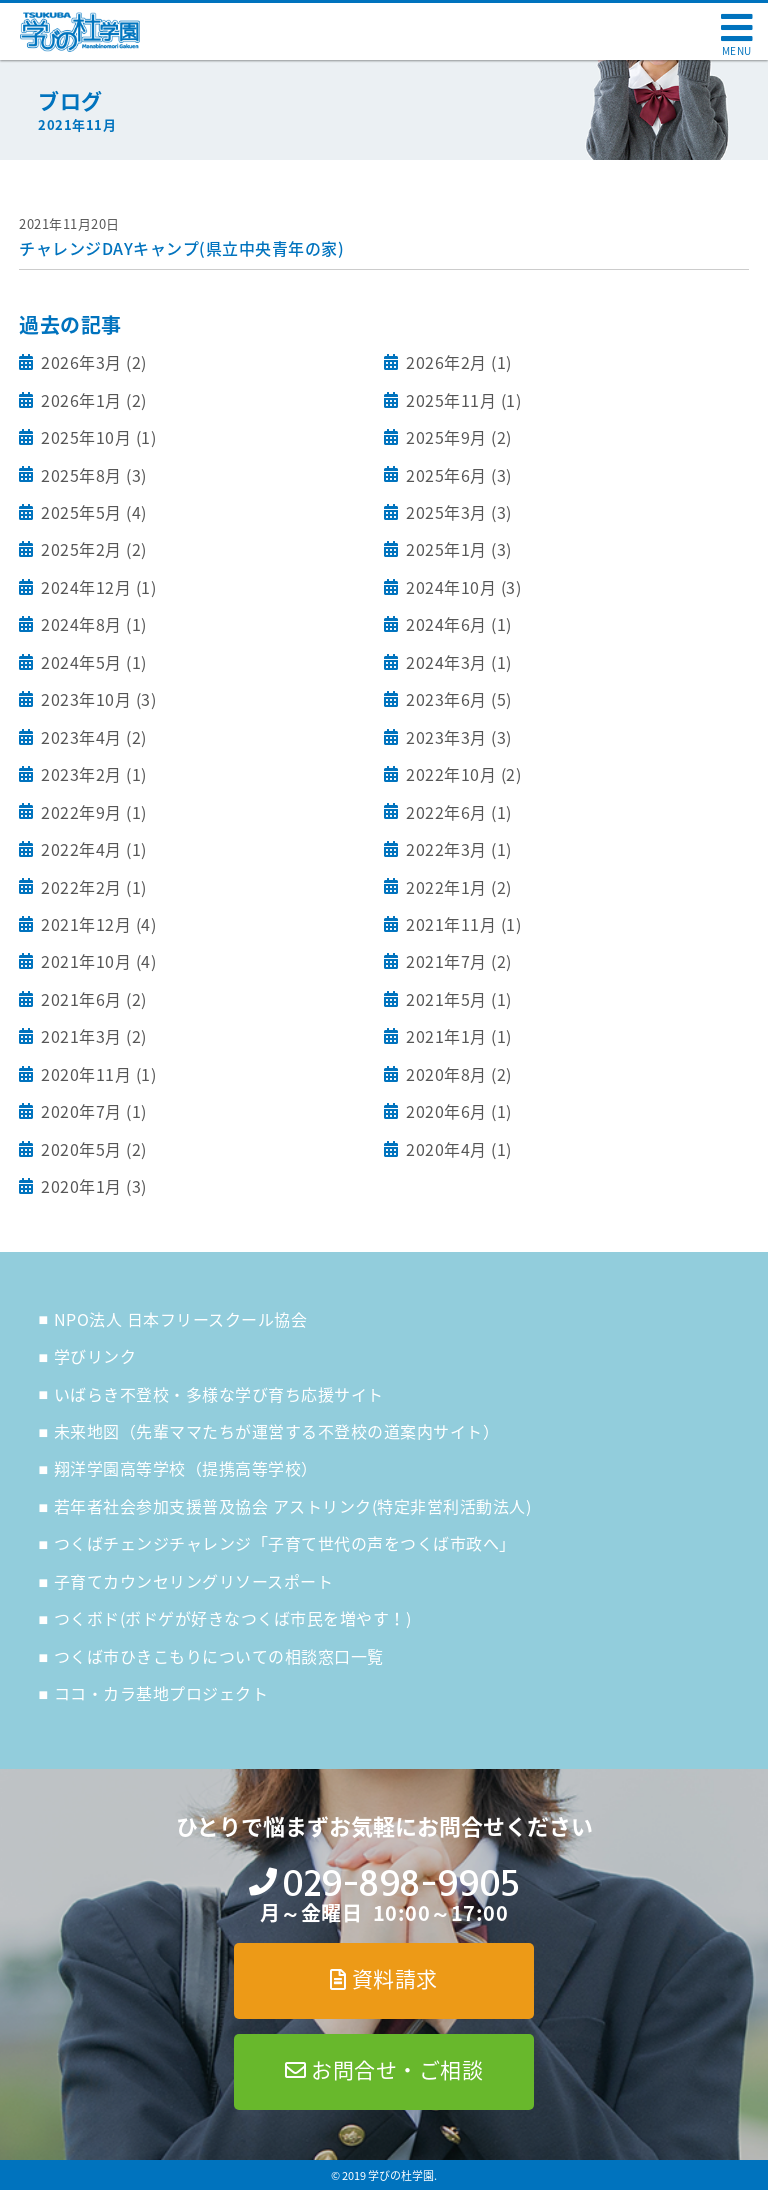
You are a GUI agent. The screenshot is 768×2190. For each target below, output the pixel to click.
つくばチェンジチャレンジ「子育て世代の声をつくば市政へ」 (285, 1543)
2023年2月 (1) (92, 774)
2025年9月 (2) (457, 437)
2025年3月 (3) (457, 512)
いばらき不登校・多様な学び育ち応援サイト (219, 1394)
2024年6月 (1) (457, 624)
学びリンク (95, 1356)
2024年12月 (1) (97, 587)
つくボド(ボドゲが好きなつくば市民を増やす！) (233, 1618)
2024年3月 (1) (457, 662)
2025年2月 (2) (92, 549)
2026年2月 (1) (457, 362)
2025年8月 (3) (92, 475)
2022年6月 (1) (457, 812)
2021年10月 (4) (97, 961)
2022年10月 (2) (462, 774)
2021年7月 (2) (457, 961)
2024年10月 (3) (462, 587)
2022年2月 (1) (92, 887)
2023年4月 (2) (92, 737)
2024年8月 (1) (92, 624)
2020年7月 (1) (92, 1111)
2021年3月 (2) (92, 1036)
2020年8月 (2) (457, 1074)
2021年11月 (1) (462, 924)
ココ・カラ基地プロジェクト (161, 1693)
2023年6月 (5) (457, 699)
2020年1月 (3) (92, 1186)
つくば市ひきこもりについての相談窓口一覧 (219, 1656)
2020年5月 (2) (92, 1149)
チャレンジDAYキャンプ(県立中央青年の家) (181, 248)
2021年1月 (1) (457, 1036)
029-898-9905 (400, 1883)
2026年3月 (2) (92, 362)
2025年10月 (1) (97, 437)
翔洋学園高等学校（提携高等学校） (186, 1468)
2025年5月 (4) (92, 512)
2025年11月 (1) (462, 400)
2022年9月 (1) (92, 812)
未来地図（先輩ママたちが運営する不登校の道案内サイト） (277, 1431)
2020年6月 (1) (457, 1111)
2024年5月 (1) (92, 662)
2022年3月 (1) (457, 849)
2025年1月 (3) (457, 549)
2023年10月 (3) (97, 699)
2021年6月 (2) (92, 999)
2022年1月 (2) (457, 887)
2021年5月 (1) (457, 999)
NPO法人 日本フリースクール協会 (181, 1319)
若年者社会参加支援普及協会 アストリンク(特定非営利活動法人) (293, 1506)
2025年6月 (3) (457, 475)
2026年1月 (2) (92, 400)
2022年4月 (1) (92, 849)
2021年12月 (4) (97, 924)
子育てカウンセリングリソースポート (194, 1581)
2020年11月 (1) (97, 1074)
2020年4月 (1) (457, 1149)
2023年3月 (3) (457, 737)
